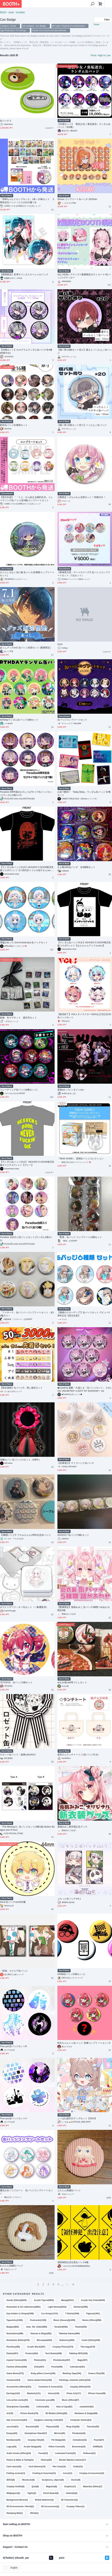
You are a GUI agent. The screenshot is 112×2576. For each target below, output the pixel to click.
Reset (96, 24)
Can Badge (20, 12)
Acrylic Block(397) (36, 2347)
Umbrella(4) (71, 2493)
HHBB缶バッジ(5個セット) (71, 1974)
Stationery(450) (66, 2340)
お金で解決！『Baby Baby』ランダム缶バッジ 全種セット (84, 793)
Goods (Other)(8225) (16, 2300)
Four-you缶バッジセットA (13, 2118)
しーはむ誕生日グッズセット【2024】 (77, 2118)
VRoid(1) (34, 2513)
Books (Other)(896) (91, 2320)
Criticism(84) (42, 2406)
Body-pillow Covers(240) (43, 2373)
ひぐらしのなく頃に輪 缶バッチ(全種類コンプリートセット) (27, 574)
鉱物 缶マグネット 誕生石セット (18, 1017)
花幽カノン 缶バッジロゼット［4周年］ (20, 1459)
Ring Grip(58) (73, 2426)
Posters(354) (31, 2353)
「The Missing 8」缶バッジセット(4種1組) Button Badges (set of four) (27, 1828)
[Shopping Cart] (100, 4)
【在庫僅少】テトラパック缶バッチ (75, 1463)
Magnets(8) (51, 2486)
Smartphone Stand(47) (36, 2433)
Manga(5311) (67, 2300)
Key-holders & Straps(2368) (20, 2313)
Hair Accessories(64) (16, 2420)
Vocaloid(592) (61, 2327)
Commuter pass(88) (45, 2400)
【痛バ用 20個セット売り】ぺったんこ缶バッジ (82, 425)
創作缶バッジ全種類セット (14, 425)
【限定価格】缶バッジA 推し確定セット (21, 1387)
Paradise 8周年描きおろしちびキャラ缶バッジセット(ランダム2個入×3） (26, 793)
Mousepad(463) (44, 2340)
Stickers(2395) (81, 2307)
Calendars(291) (77, 2367)
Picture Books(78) (29, 2413)
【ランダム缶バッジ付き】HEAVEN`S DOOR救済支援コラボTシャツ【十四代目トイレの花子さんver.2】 (27, 869)
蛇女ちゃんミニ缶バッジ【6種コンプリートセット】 (84, 2043)
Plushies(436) (13, 2347)
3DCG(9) (10, 2480)
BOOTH (3, 12)
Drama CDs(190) (96, 2373)
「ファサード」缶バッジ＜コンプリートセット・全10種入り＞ (27, 1314)
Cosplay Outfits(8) (15, 2486)
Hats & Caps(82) (64, 2406)
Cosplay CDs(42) (36, 2440)
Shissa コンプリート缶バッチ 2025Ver (77, 199)
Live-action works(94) (17, 2400)
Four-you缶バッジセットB (13, 2046)
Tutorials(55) (93, 2426)
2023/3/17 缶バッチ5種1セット (73, 1535)
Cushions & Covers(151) (50, 2386)
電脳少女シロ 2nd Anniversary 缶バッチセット (24, 942)
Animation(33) (80, 2440)
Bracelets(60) (32, 2426)
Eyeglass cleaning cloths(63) (48, 2420)
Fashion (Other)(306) (16, 2367)
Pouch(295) (57, 2367)
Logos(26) (11, 2446)
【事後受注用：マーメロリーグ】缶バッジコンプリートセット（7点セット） (83, 574)
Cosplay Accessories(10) (91, 2473)
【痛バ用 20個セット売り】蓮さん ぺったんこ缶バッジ (84, 351)
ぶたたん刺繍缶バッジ (68, 2190)
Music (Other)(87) (70, 2400)
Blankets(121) (34, 2393)
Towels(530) (81, 2327)
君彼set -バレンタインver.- (71, 1089)
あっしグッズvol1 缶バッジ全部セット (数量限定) (25, 647)
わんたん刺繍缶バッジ (11, 2265)
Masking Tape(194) (71, 2373)
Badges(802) (12, 2327)
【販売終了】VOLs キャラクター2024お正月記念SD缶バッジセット (84, 1016)
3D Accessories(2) (50, 2506)
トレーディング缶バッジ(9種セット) (18, 1089)
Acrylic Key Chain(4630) (93, 2300)
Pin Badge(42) (58, 2440)
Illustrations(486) (14, 2333)
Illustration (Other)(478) (17, 2340)
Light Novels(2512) (57, 2307)
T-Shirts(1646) (72, 2313)
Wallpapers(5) (13, 2493)
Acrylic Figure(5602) (44, 2300)
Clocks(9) (75, 2480)
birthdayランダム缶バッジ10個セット (19, 719)
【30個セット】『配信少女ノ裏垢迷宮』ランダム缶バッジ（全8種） (83, 126)
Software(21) (89, 2453)
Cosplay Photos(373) (62, 2347)
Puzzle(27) (99, 2440)
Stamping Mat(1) (14, 2513)
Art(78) (9, 2413)
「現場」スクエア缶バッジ (14, 1970)
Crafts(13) (78, 2466)
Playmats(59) (52, 2426)
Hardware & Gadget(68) (86, 2413)
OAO (59, 644)
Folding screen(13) (15, 2473)
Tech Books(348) (53, 2353)
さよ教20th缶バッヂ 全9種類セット (76, 867)
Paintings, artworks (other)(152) (75, 2380)
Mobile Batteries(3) (44, 2500)
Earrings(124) (13, 2393)
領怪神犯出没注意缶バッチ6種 (72, 2262)
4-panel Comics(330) (16, 2360)
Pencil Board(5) (51, 2493)
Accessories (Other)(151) (18, 2386)
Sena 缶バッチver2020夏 (13, 1902)
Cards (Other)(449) (91, 2340)
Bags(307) (82, 2360)
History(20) (46, 2460)
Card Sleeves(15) (36, 2466)
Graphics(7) (70, 2486)
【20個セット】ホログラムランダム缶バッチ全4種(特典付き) (26, 351)
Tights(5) (31, 2493)
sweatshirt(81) (87, 2406)
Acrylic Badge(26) (32, 2446)
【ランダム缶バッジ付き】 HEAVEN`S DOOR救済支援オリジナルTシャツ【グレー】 (27, 1163)
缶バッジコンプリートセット (72, 719)
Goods (11, 12)
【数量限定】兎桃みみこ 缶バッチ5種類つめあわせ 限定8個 (84, 1609)
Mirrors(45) (59, 2433)
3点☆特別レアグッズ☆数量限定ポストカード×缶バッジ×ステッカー (84, 276)
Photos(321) (40, 2360)
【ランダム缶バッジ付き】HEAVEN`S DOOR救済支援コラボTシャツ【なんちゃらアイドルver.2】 (84, 944)
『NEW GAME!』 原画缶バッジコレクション (80, 1158)
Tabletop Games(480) (69, 2333)
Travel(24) (43, 2453)
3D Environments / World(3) (20, 2506)
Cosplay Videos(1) (75, 2506)
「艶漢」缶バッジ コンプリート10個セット (79, 1237)
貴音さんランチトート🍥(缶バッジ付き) (77, 1754)
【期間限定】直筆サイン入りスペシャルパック (24, 274)
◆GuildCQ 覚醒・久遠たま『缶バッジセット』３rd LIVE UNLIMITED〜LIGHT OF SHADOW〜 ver (84, 1389)
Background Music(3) (17, 2500)
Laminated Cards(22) (65, 2453)
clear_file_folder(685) (36, 2327)
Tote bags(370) (87, 2347)
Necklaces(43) (13, 2440)
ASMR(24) (98, 2446)
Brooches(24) (78, 2446)
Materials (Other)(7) (92, 2486)
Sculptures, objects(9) (53, 2480)
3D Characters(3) (69, 2500)
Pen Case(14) (59, 2466)
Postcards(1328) (38, 2320)
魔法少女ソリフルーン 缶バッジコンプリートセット (26, 2192)
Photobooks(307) (61, 2360)
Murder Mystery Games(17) (72, 2460)
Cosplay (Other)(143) (80, 2386)
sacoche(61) (12, 2426)
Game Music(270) (15, 2373)
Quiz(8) (35, 2486)
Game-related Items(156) (39, 2380)
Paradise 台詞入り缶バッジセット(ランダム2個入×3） (26, 1239)
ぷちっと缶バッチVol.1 (69, 1898)
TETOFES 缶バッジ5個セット (16, 1682)
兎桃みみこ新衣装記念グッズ (72, 1826)
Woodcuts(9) (28, 2480)
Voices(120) (53, 2393)
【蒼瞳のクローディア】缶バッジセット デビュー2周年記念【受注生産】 (83, 1314)
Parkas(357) (12, 2353)
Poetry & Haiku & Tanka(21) (20, 2460)
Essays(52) (11, 2433)
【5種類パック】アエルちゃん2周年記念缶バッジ (25, 1535)
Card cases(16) (13, 2466)
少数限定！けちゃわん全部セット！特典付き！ (81, 497)
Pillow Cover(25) (56, 2446)
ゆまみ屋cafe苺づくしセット (72, 1682)
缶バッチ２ (5, 120)
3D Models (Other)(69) (56, 2413)
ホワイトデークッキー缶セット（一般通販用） (24, 1607)
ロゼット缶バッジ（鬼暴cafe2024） (18, 1754)
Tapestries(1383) (14, 2320)
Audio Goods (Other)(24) (18, 2453)
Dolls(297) (39, 2367)
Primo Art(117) (74, 2393)
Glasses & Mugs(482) (40, 2333)
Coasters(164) (13, 2380)
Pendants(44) (78, 2433)
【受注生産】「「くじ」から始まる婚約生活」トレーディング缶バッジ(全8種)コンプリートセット (26, 499)
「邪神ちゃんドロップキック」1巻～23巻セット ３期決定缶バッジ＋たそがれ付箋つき (27, 201)
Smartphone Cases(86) (17, 2406)
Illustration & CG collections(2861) (23, 2307)
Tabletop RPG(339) (78, 2353)
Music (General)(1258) (64, 2320)
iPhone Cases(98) (97, 2393)
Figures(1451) (93, 2313)
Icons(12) (67, 2473)
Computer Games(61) (80, 2420)
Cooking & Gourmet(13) (44, 2473)
